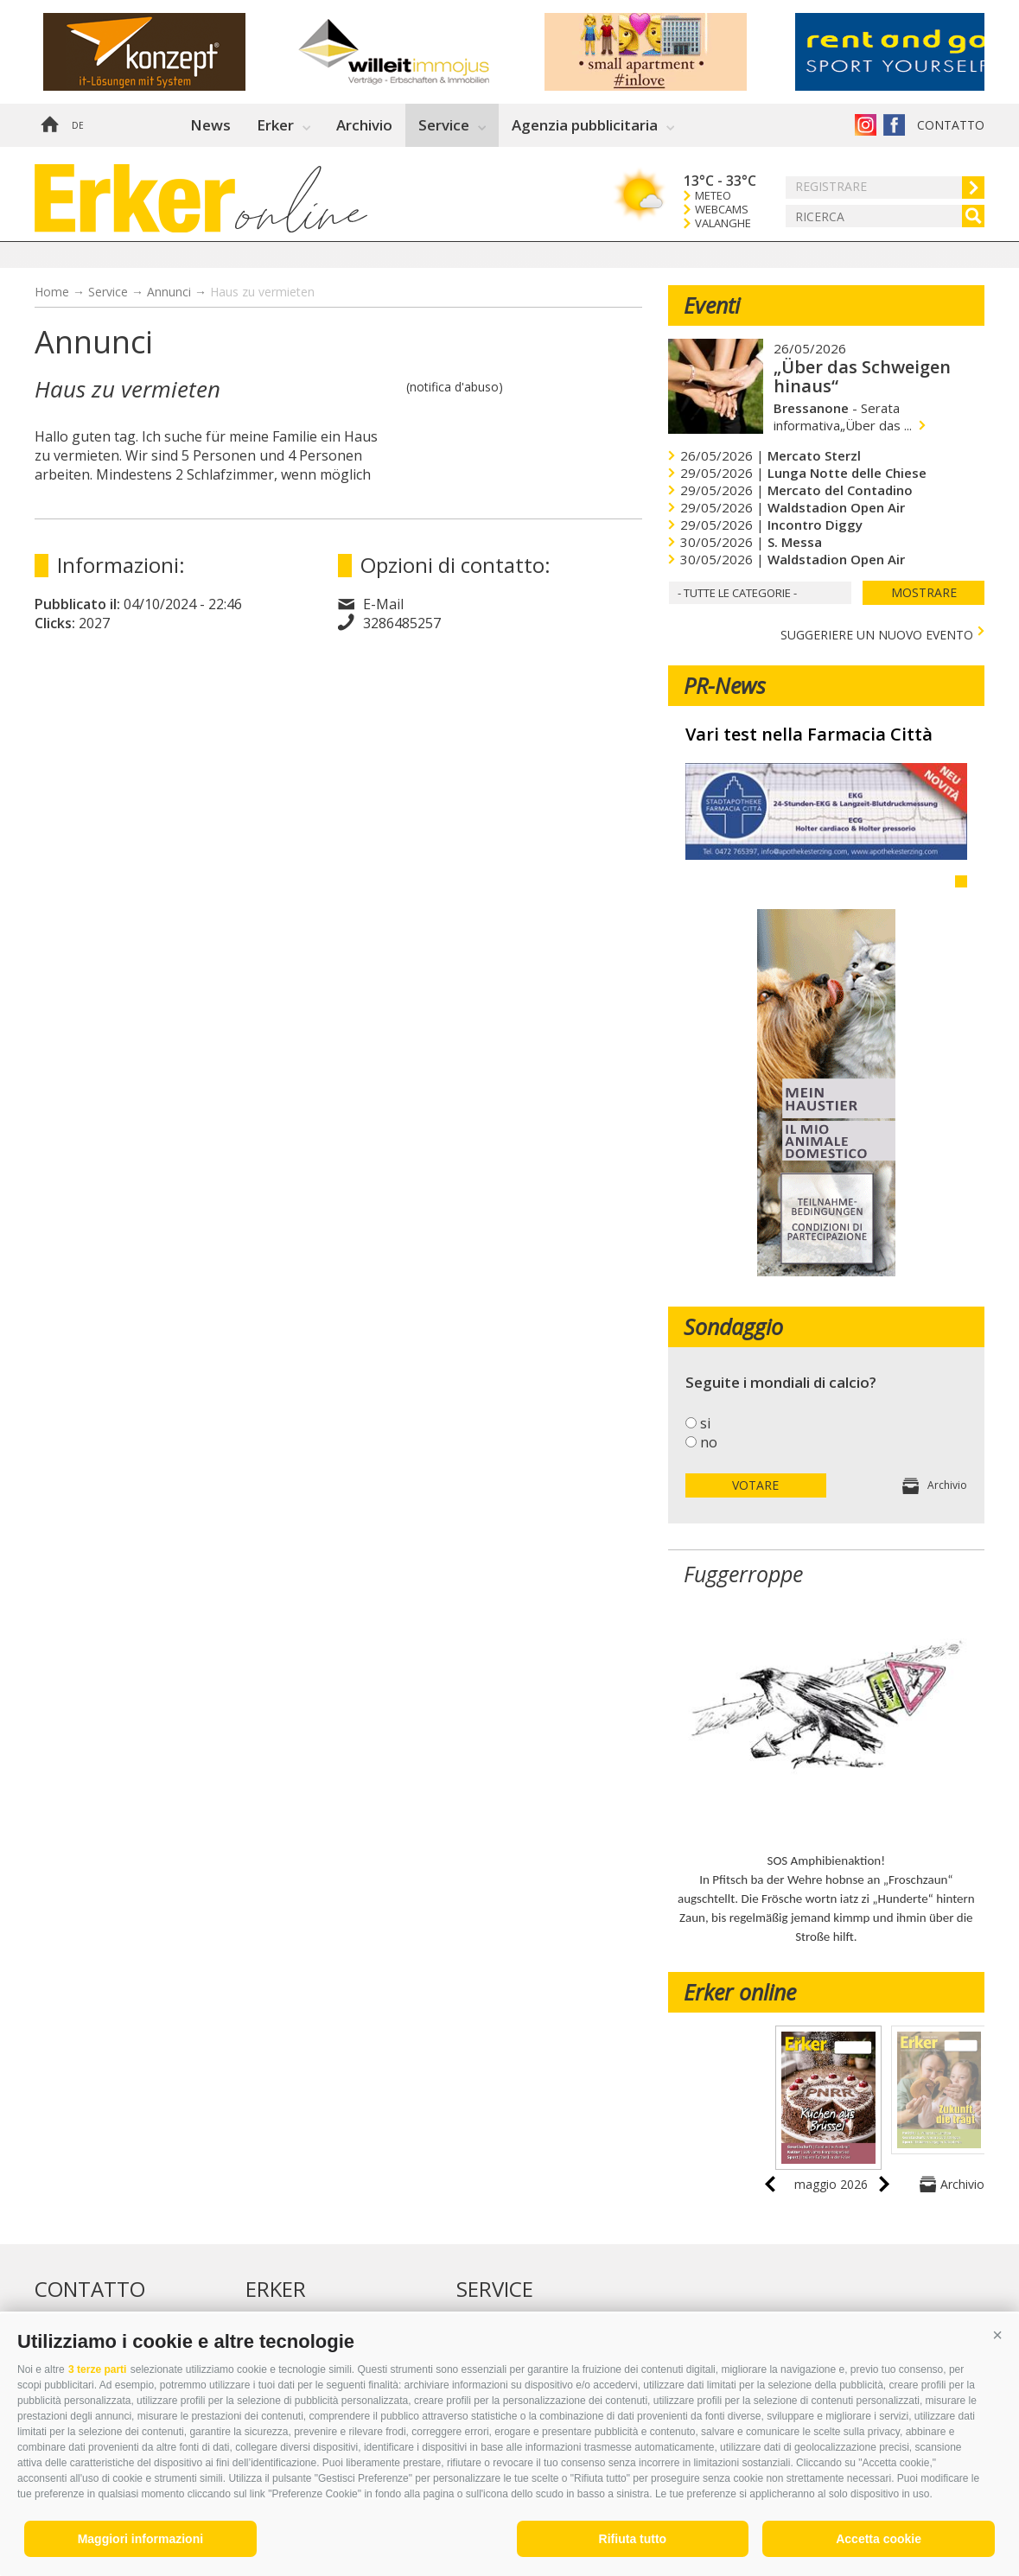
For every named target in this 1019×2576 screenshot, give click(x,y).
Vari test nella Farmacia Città (809, 734)
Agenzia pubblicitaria (585, 125)
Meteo (713, 195)
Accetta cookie (878, 2539)
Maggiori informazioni (140, 2539)
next (884, 2184)
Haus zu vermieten (262, 291)
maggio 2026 (831, 2184)
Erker (275, 125)
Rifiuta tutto (633, 2539)
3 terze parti (97, 2369)
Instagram (865, 125)
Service (443, 125)
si (705, 1423)
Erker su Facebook (894, 125)
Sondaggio (733, 1326)
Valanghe (723, 223)
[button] (997, 2335)
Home (49, 125)
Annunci (169, 291)
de (78, 125)
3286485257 (402, 623)
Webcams (721, 209)
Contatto (950, 125)
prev (770, 2184)
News (210, 125)
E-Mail (383, 604)
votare (755, 1485)
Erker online (740, 1992)
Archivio (364, 125)
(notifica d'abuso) (454, 386)
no (708, 1442)
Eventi (712, 305)
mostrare (924, 592)
